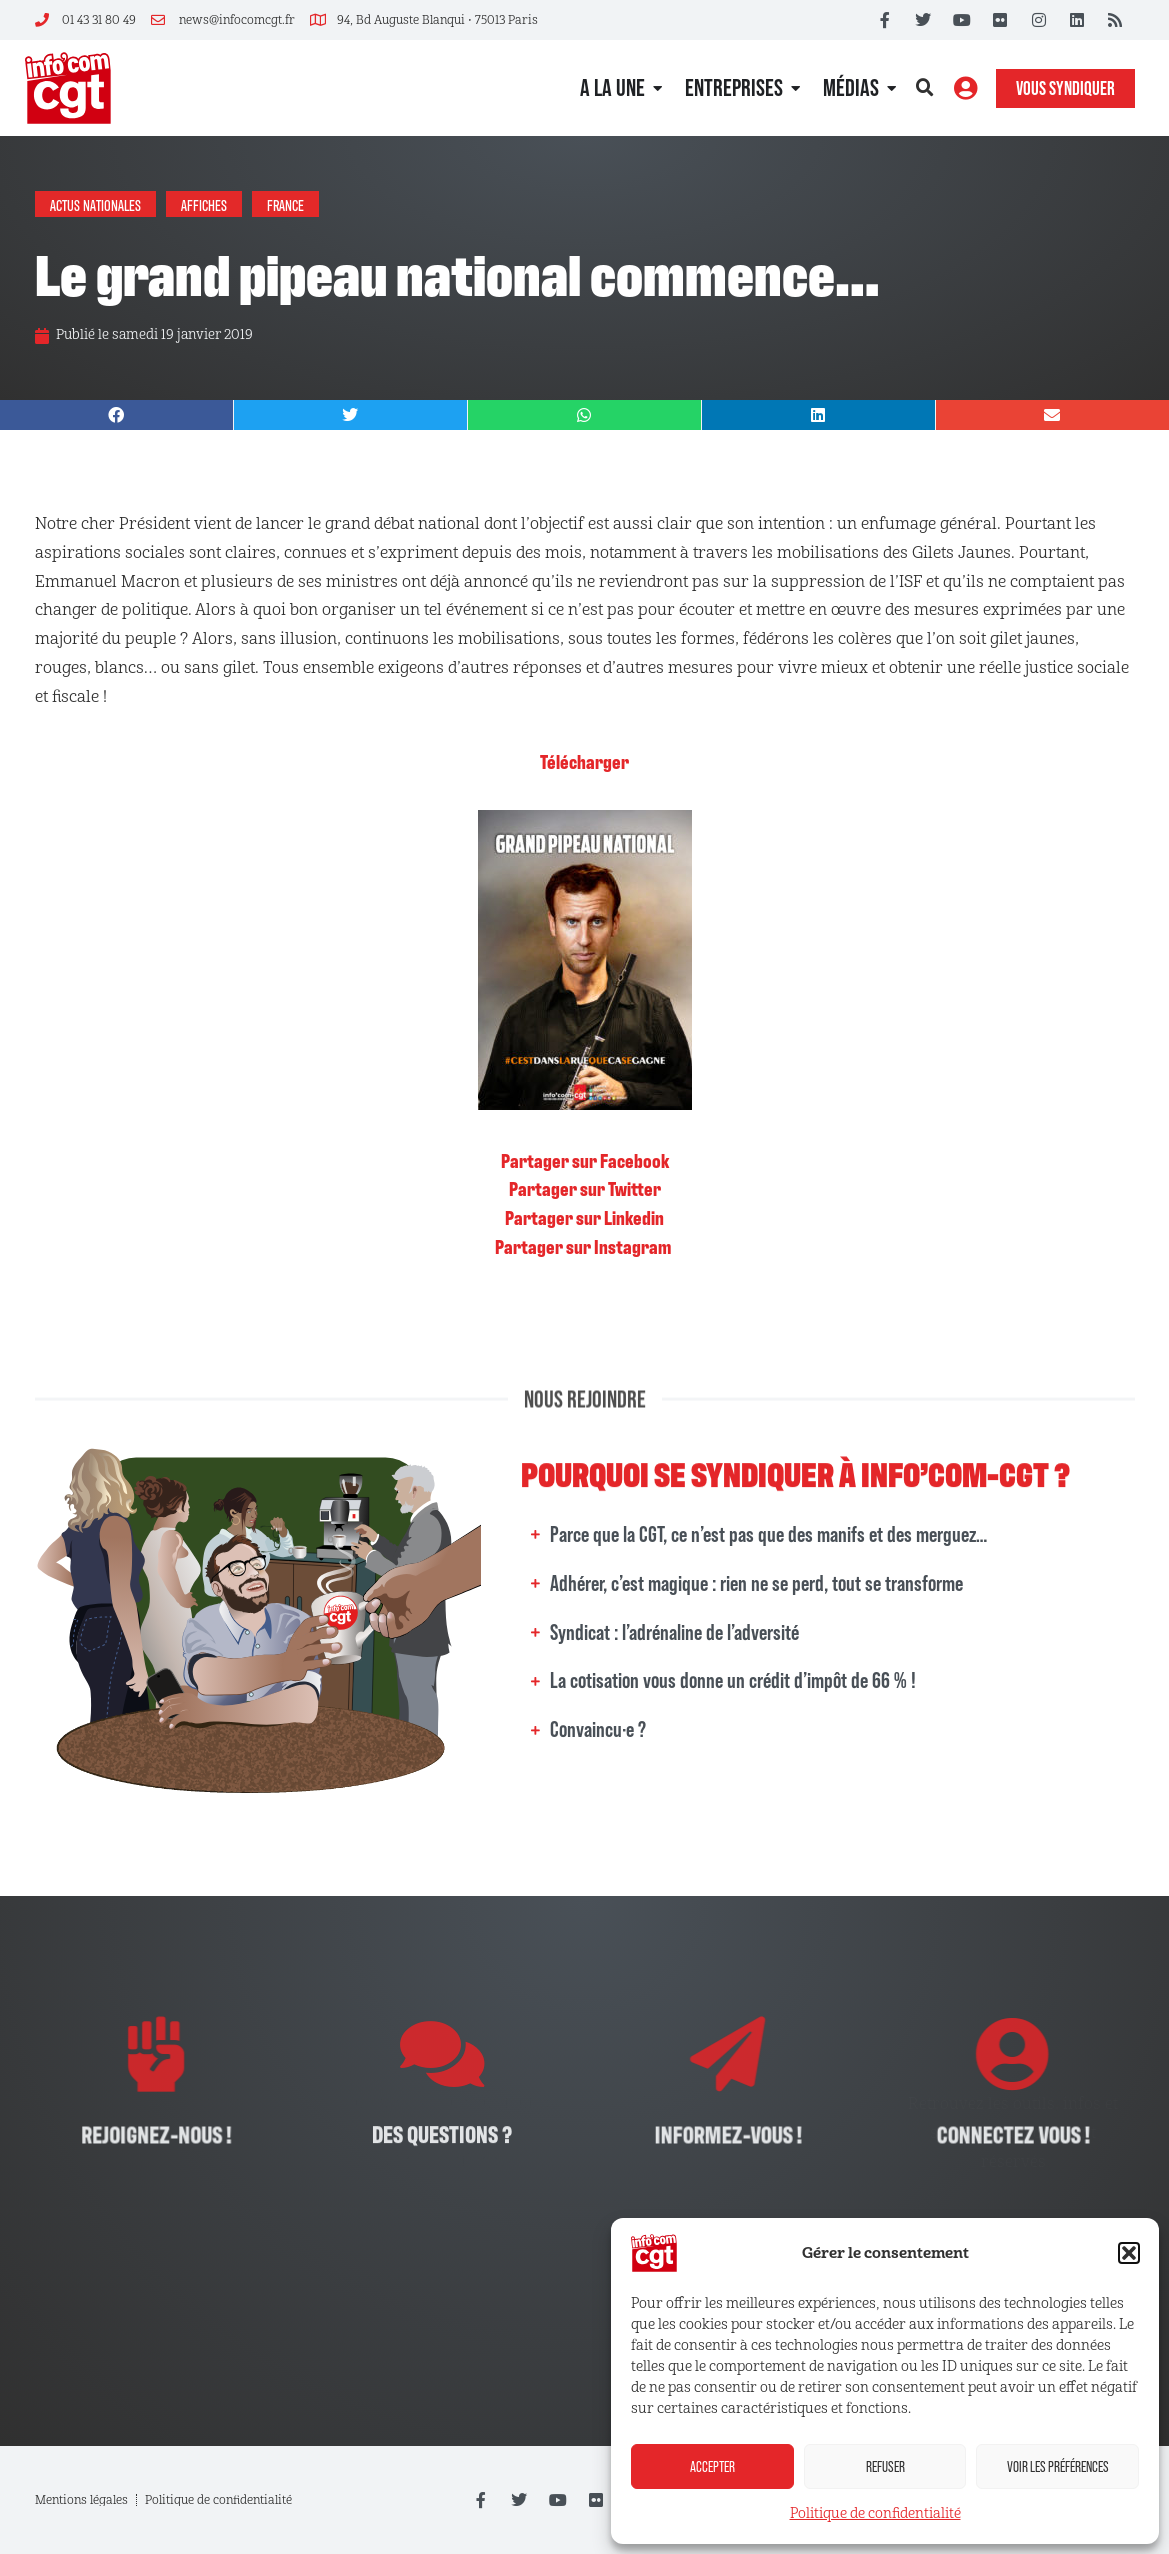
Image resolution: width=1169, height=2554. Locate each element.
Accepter (712, 2466)
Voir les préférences (1058, 2466)
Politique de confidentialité (875, 2513)
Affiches (204, 204)
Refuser (885, 2466)
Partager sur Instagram (584, 1246)
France (285, 204)
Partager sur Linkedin (584, 1217)
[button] (1129, 2253)
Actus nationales (95, 204)
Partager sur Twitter (585, 1188)
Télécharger (584, 761)
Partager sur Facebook (585, 1160)
